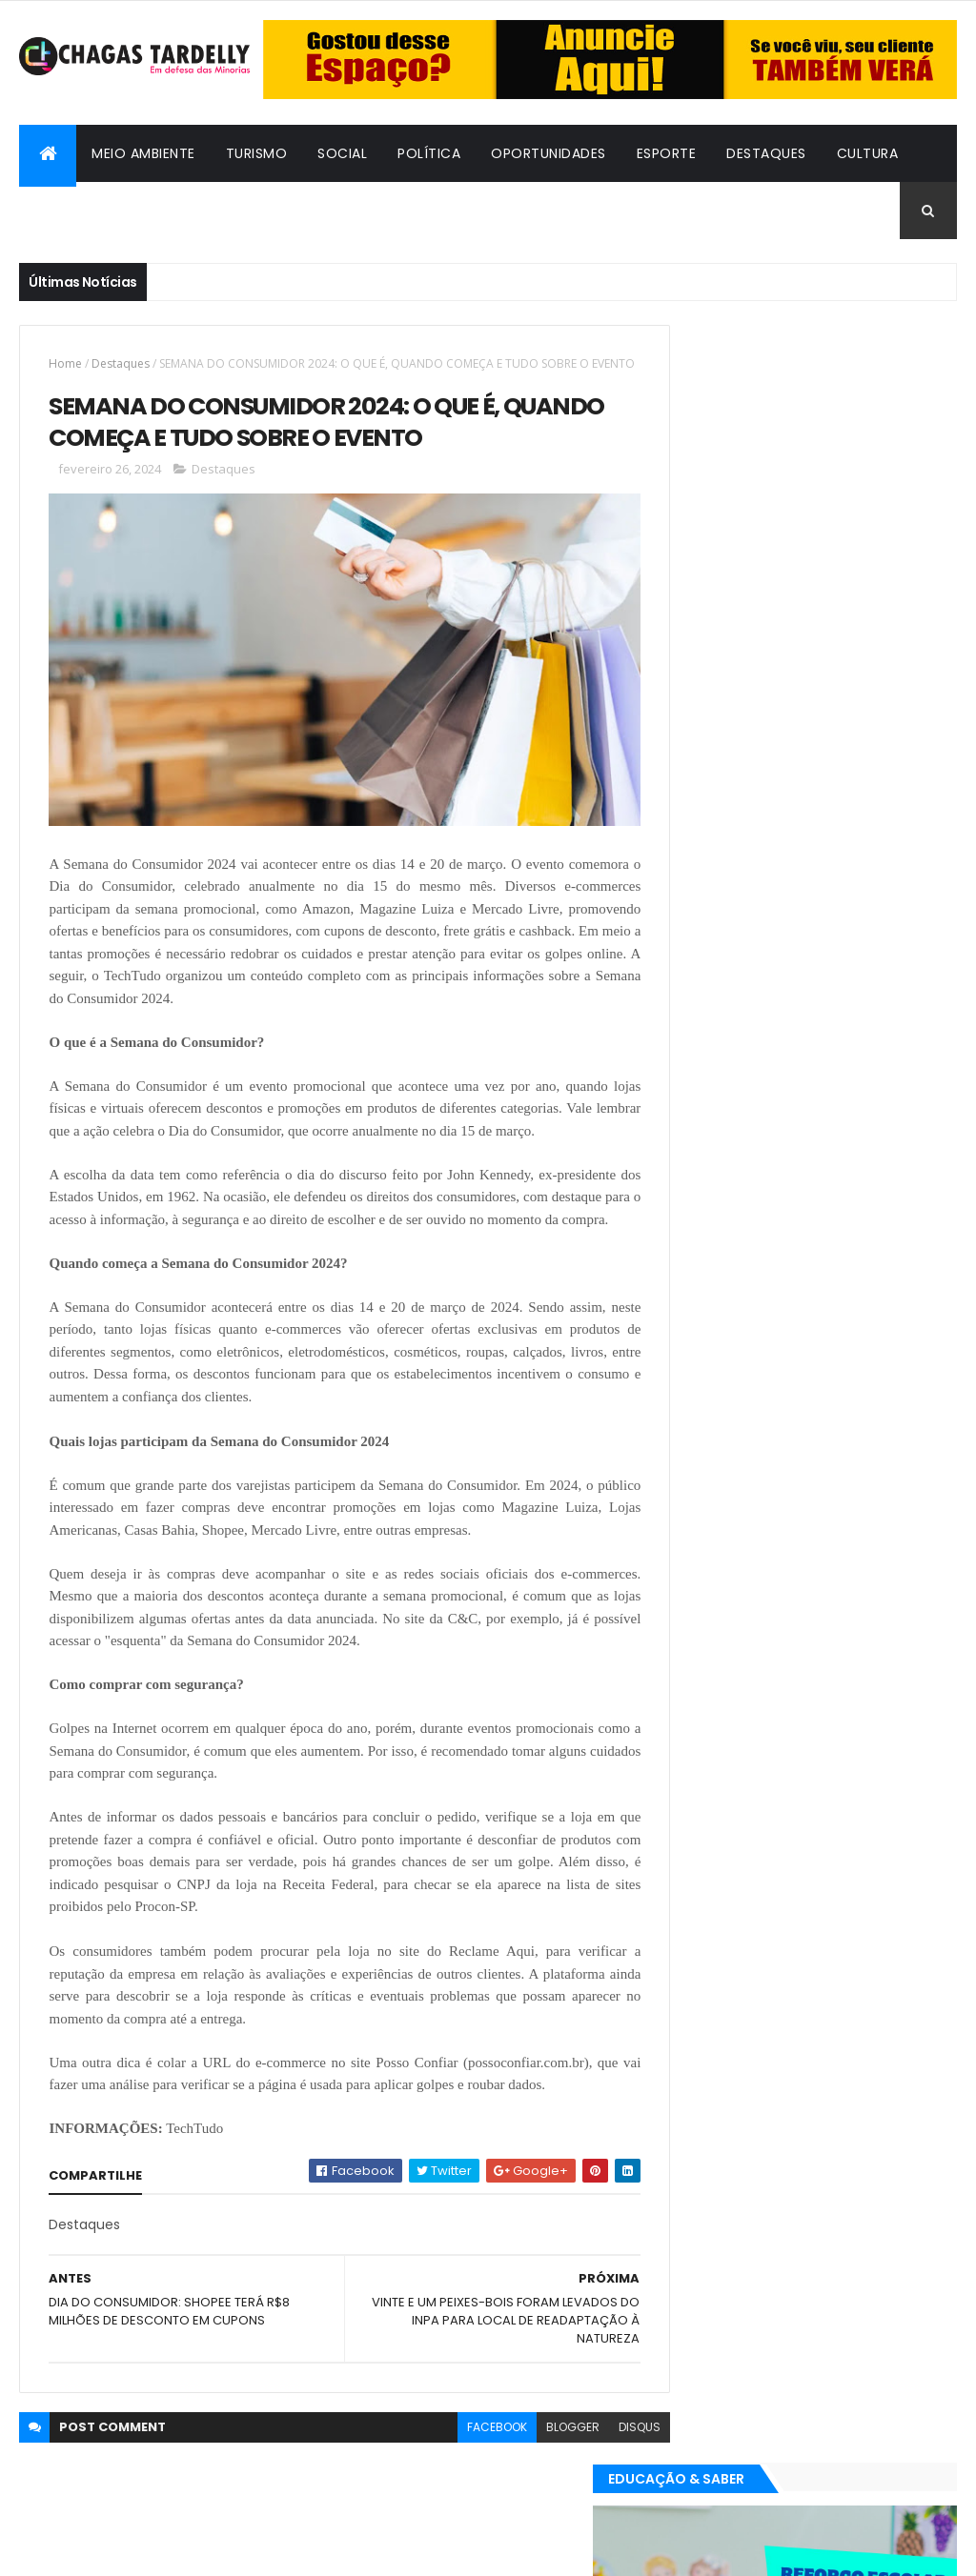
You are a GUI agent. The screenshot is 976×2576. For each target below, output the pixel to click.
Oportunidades (548, 153)
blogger (537, 2450)
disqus (604, 2450)
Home (65, 363)
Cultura (868, 153)
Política (428, 153)
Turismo (257, 153)
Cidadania (230, 210)
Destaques (766, 153)
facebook (462, 2450)
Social (342, 153)
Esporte (667, 153)
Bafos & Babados (98, 210)
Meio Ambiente (143, 153)
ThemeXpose (124, 2550)
